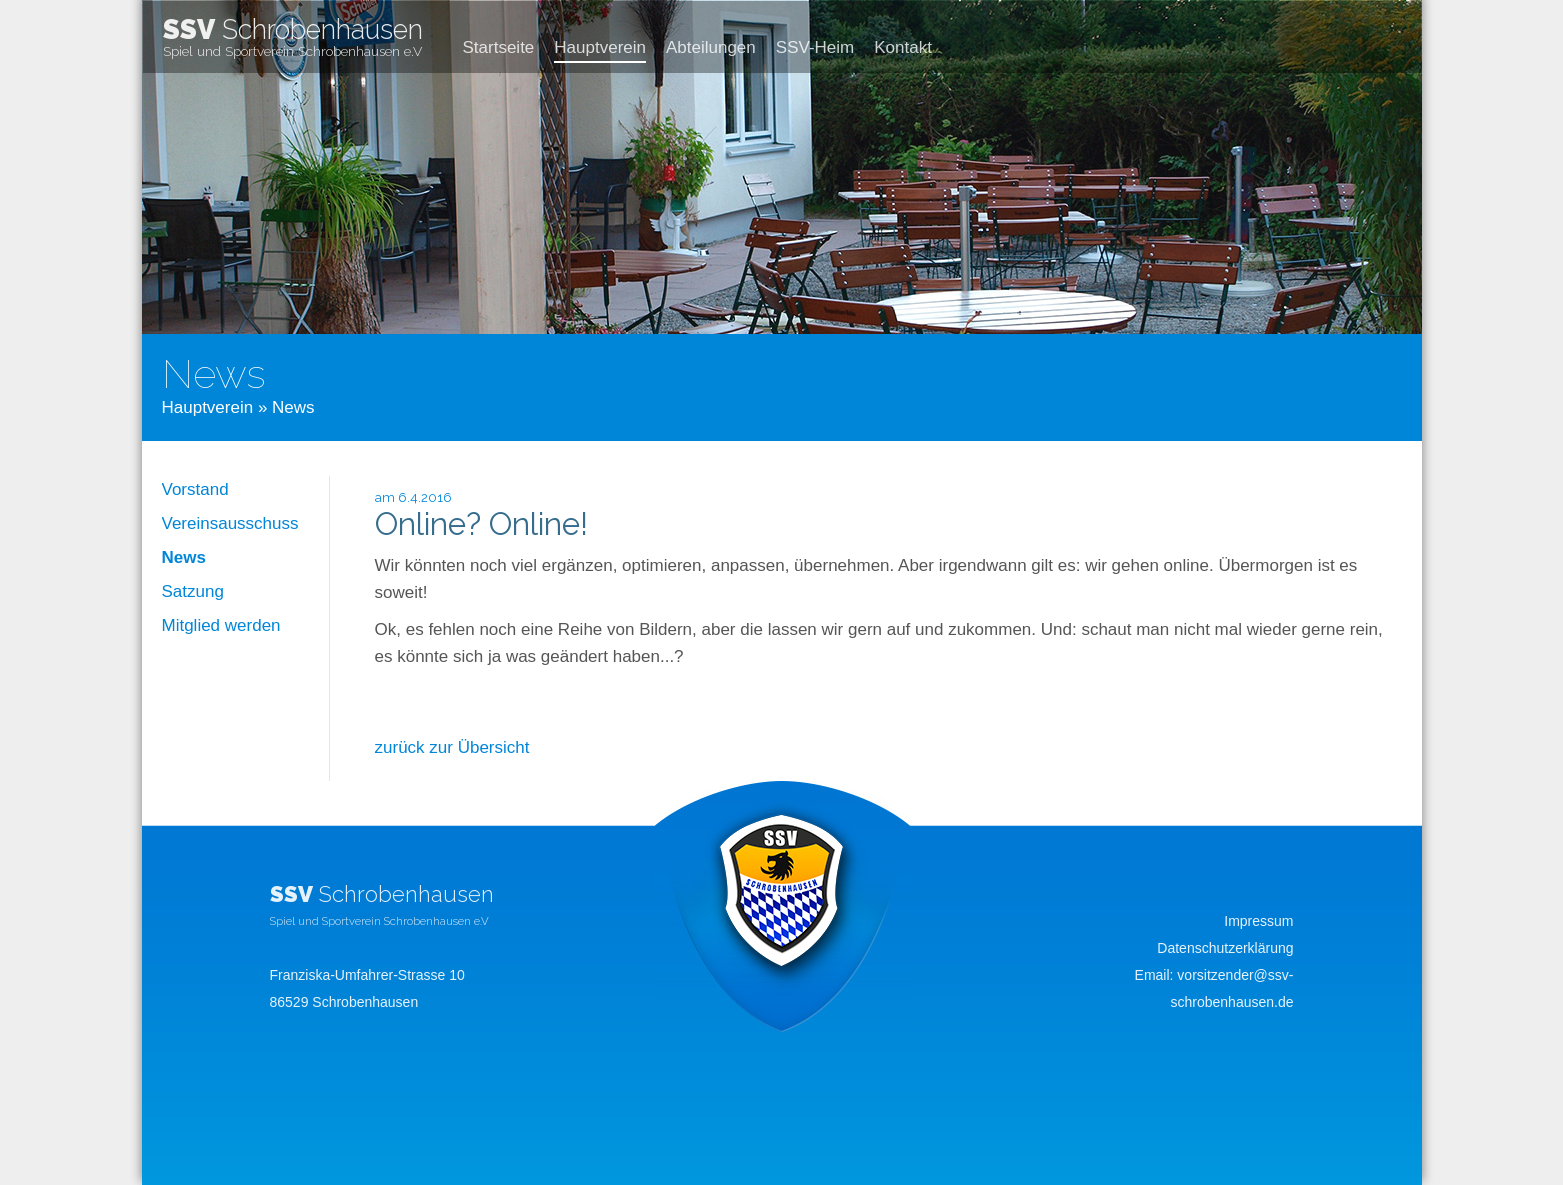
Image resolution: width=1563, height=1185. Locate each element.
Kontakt (903, 47)
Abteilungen (711, 47)
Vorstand (195, 489)
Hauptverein (600, 47)
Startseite (499, 47)
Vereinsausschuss (230, 523)
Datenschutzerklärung (1225, 948)
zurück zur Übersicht (452, 747)
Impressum (1258, 921)
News (184, 557)
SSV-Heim (815, 47)
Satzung (193, 591)
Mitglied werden (221, 625)
